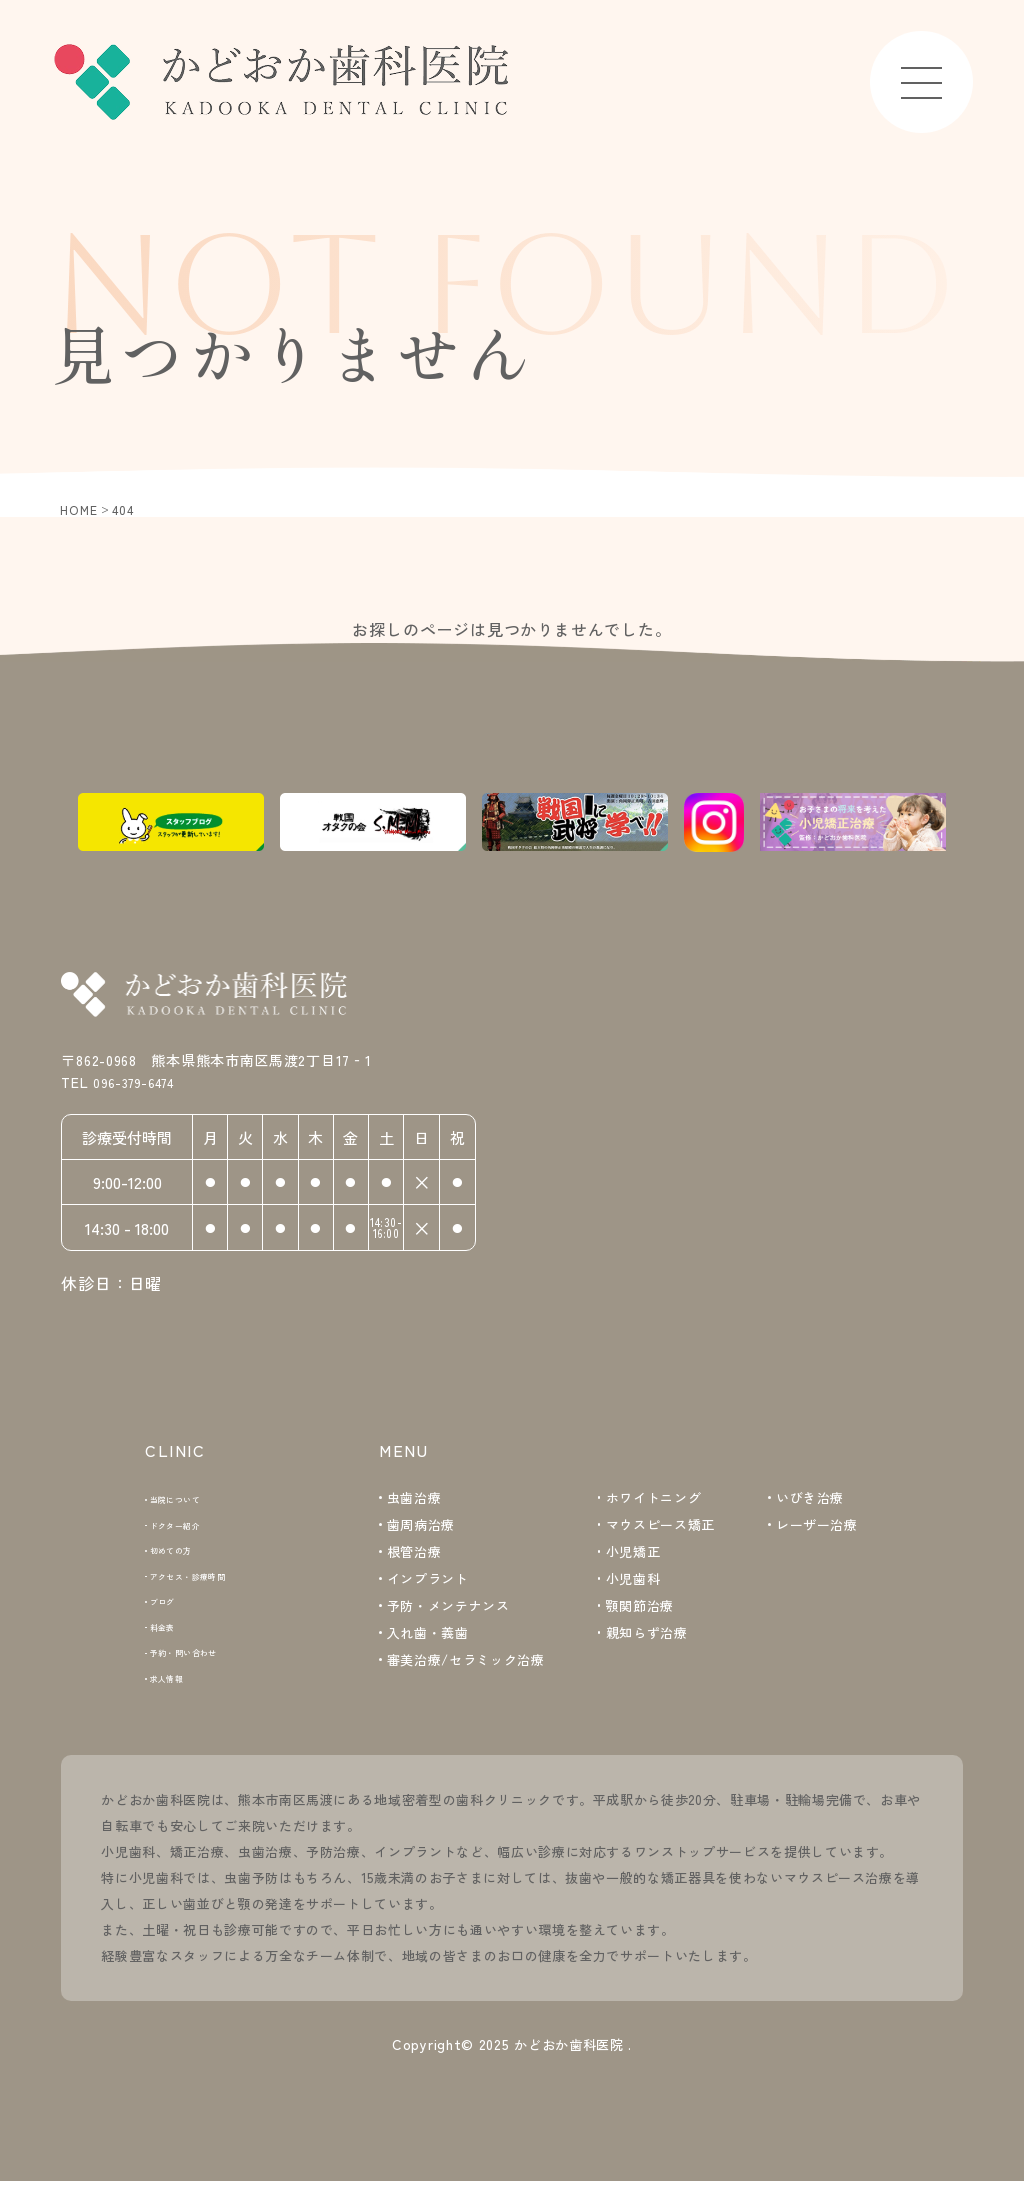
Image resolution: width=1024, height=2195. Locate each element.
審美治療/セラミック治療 (466, 1661)
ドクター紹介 (194, 1526)
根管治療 (414, 1553)
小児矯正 (633, 1553)
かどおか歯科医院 (569, 2057)
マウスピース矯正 (660, 1526)
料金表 (173, 1634)
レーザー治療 (817, 1526)
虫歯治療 (414, 1499)
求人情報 (180, 1688)
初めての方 (187, 1553)
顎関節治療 (640, 1607)
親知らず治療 (647, 1634)
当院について (194, 1499)
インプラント (428, 1580)
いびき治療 (810, 1499)
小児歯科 (633, 1580)
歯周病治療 (421, 1526)
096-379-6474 (157, 1089)
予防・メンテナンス (448, 1607)
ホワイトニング (654, 1499)
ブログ (173, 1607)
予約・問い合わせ (207, 1661)
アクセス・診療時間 (214, 1580)
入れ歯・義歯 (428, 1634)
